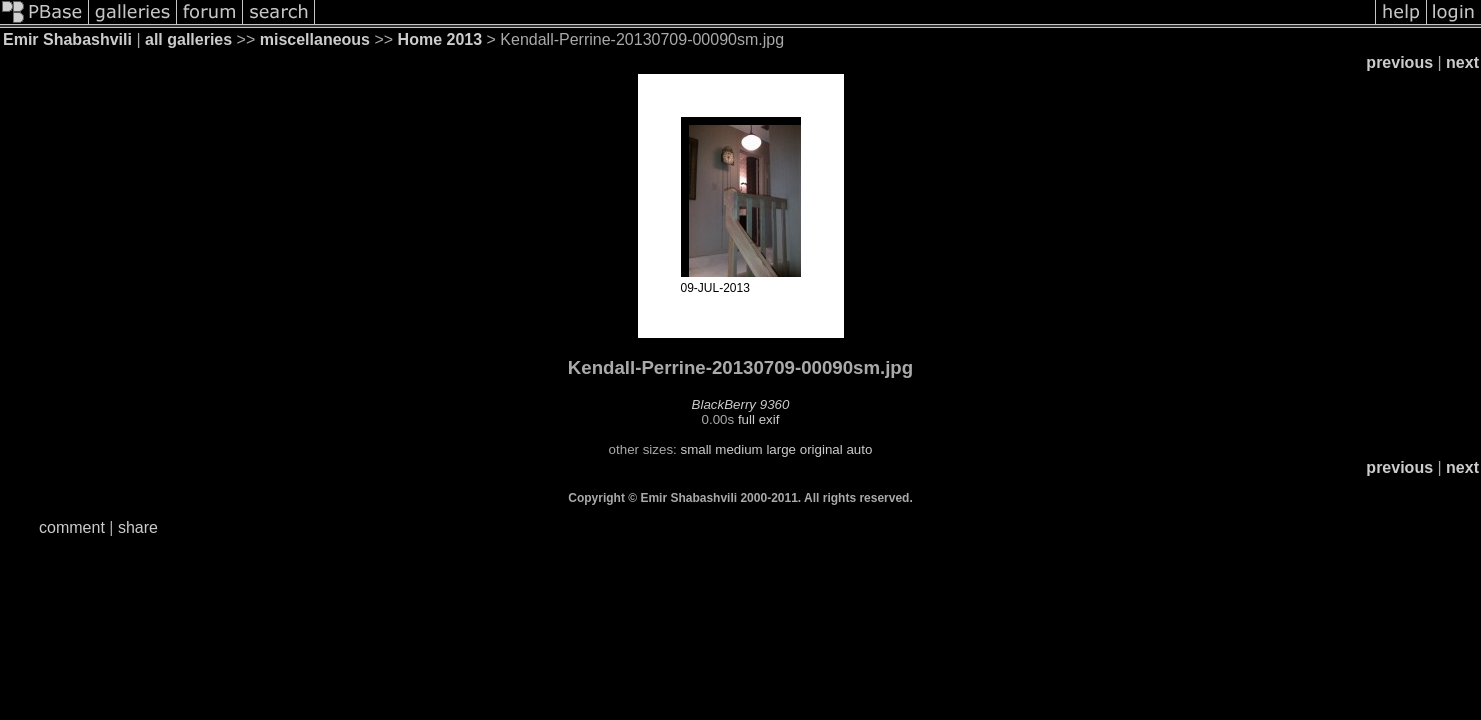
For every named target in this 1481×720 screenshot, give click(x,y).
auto (859, 449)
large (781, 449)
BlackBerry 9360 (741, 404)
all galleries (188, 39)
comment (72, 527)
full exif (758, 419)
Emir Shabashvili (67, 39)
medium (738, 449)
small (695, 449)
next (1462, 62)
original (821, 449)
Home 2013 (440, 39)
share (138, 527)
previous (1399, 62)
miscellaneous (315, 39)
